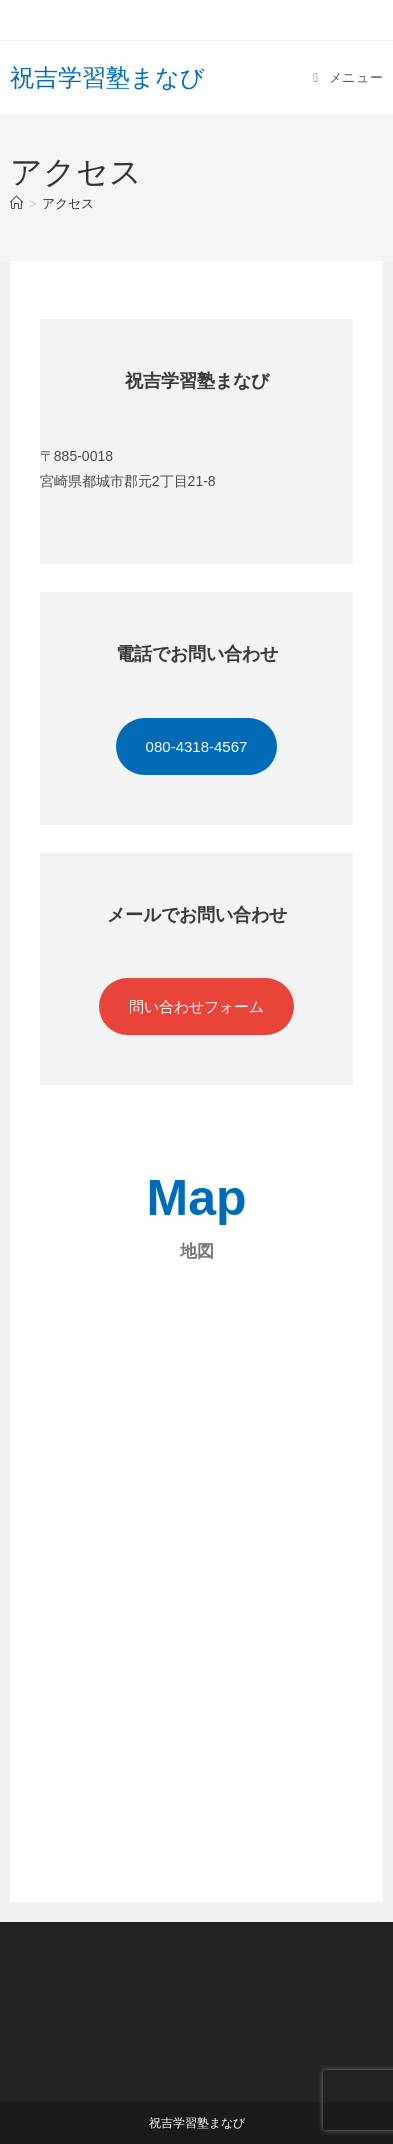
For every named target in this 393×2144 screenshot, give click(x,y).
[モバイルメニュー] (348, 77)
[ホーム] (16, 203)
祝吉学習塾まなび (107, 77)
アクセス (68, 203)
